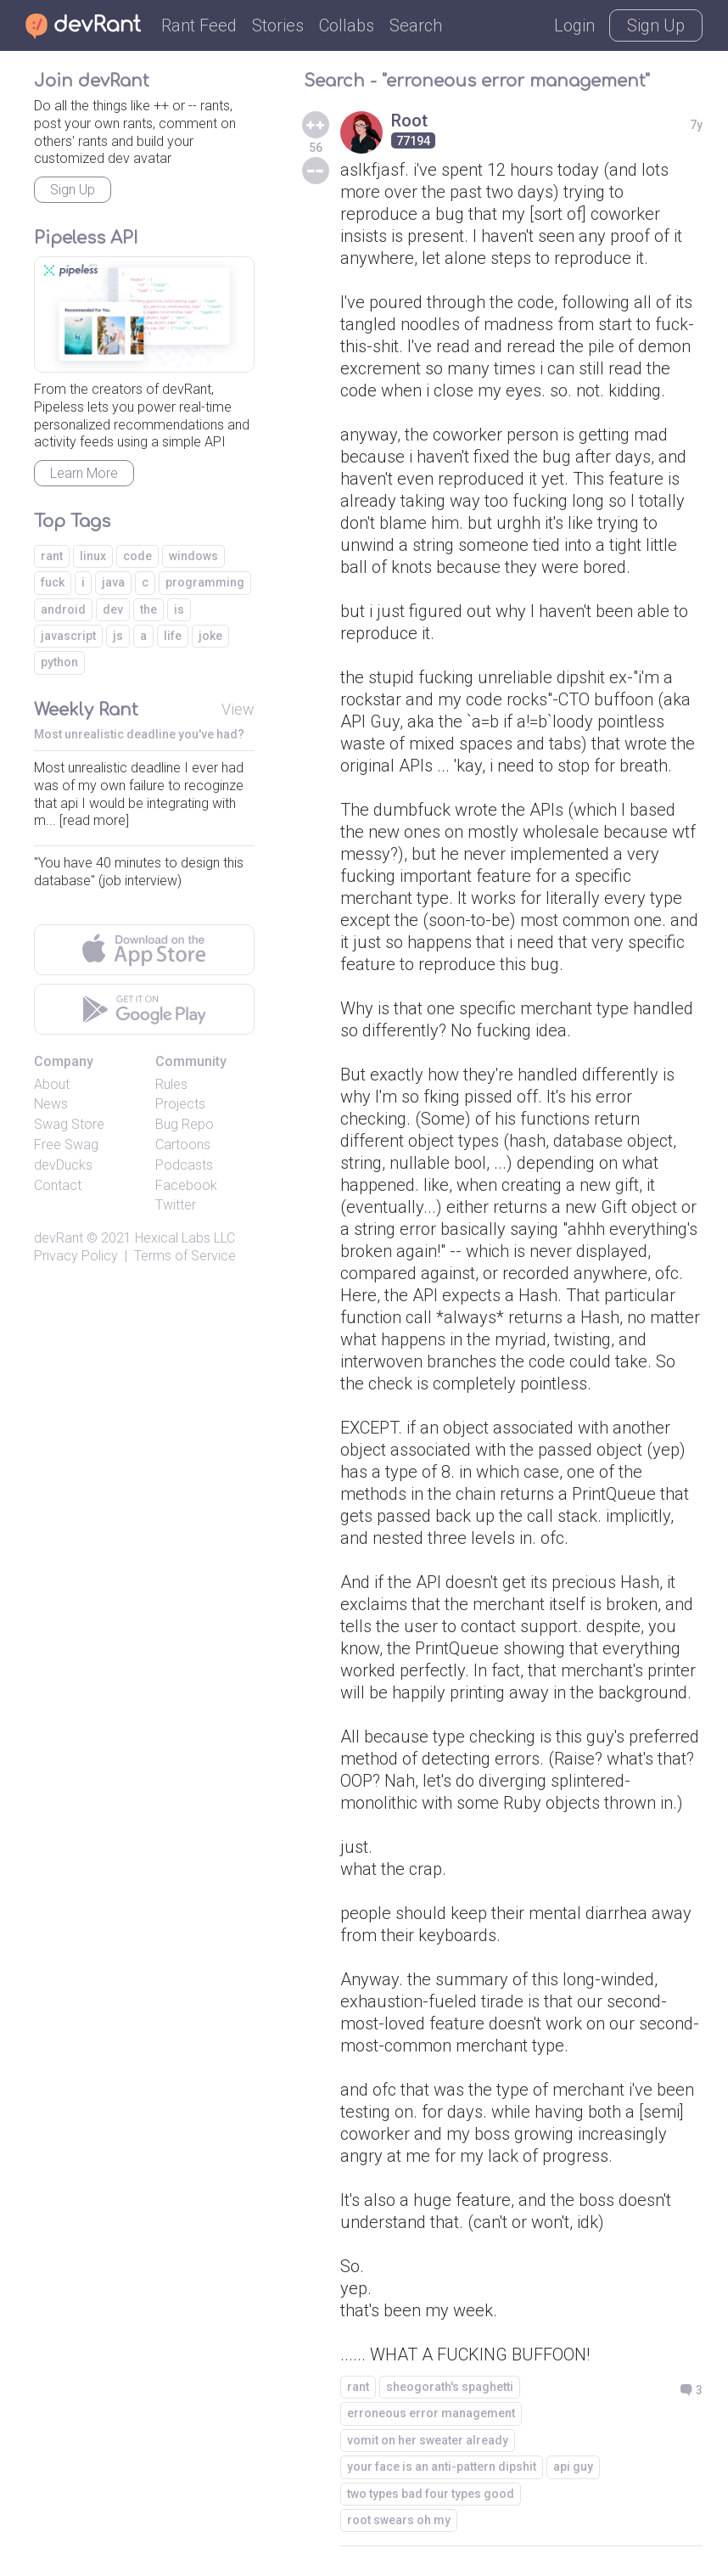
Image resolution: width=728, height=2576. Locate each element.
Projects (180, 1104)
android (63, 609)
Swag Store (69, 1124)
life (173, 636)
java (113, 582)
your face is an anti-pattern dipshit (441, 2466)
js (118, 636)
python (59, 662)
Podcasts (184, 1165)
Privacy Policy (76, 1256)
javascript (68, 636)
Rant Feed (199, 25)
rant (358, 2387)
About (52, 1084)
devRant (58, 1238)
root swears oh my (399, 2520)
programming (204, 582)
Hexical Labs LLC (185, 1238)
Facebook (186, 1185)
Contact (57, 1185)
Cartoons (182, 1144)
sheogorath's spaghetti (449, 2387)
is (179, 609)
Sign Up (656, 25)
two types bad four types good (430, 2493)
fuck (52, 582)
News (51, 1104)
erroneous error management (431, 2413)
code (137, 556)
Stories (278, 25)
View (238, 709)
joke (210, 636)
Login (574, 25)
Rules (171, 1084)
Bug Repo (184, 1124)
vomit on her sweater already (427, 2440)
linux (93, 556)
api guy (573, 2466)
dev (113, 609)
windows (193, 556)
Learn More (84, 473)
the (148, 609)
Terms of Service (185, 1256)
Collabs (346, 25)
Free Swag (66, 1144)
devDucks (63, 1165)
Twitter (175, 1205)
